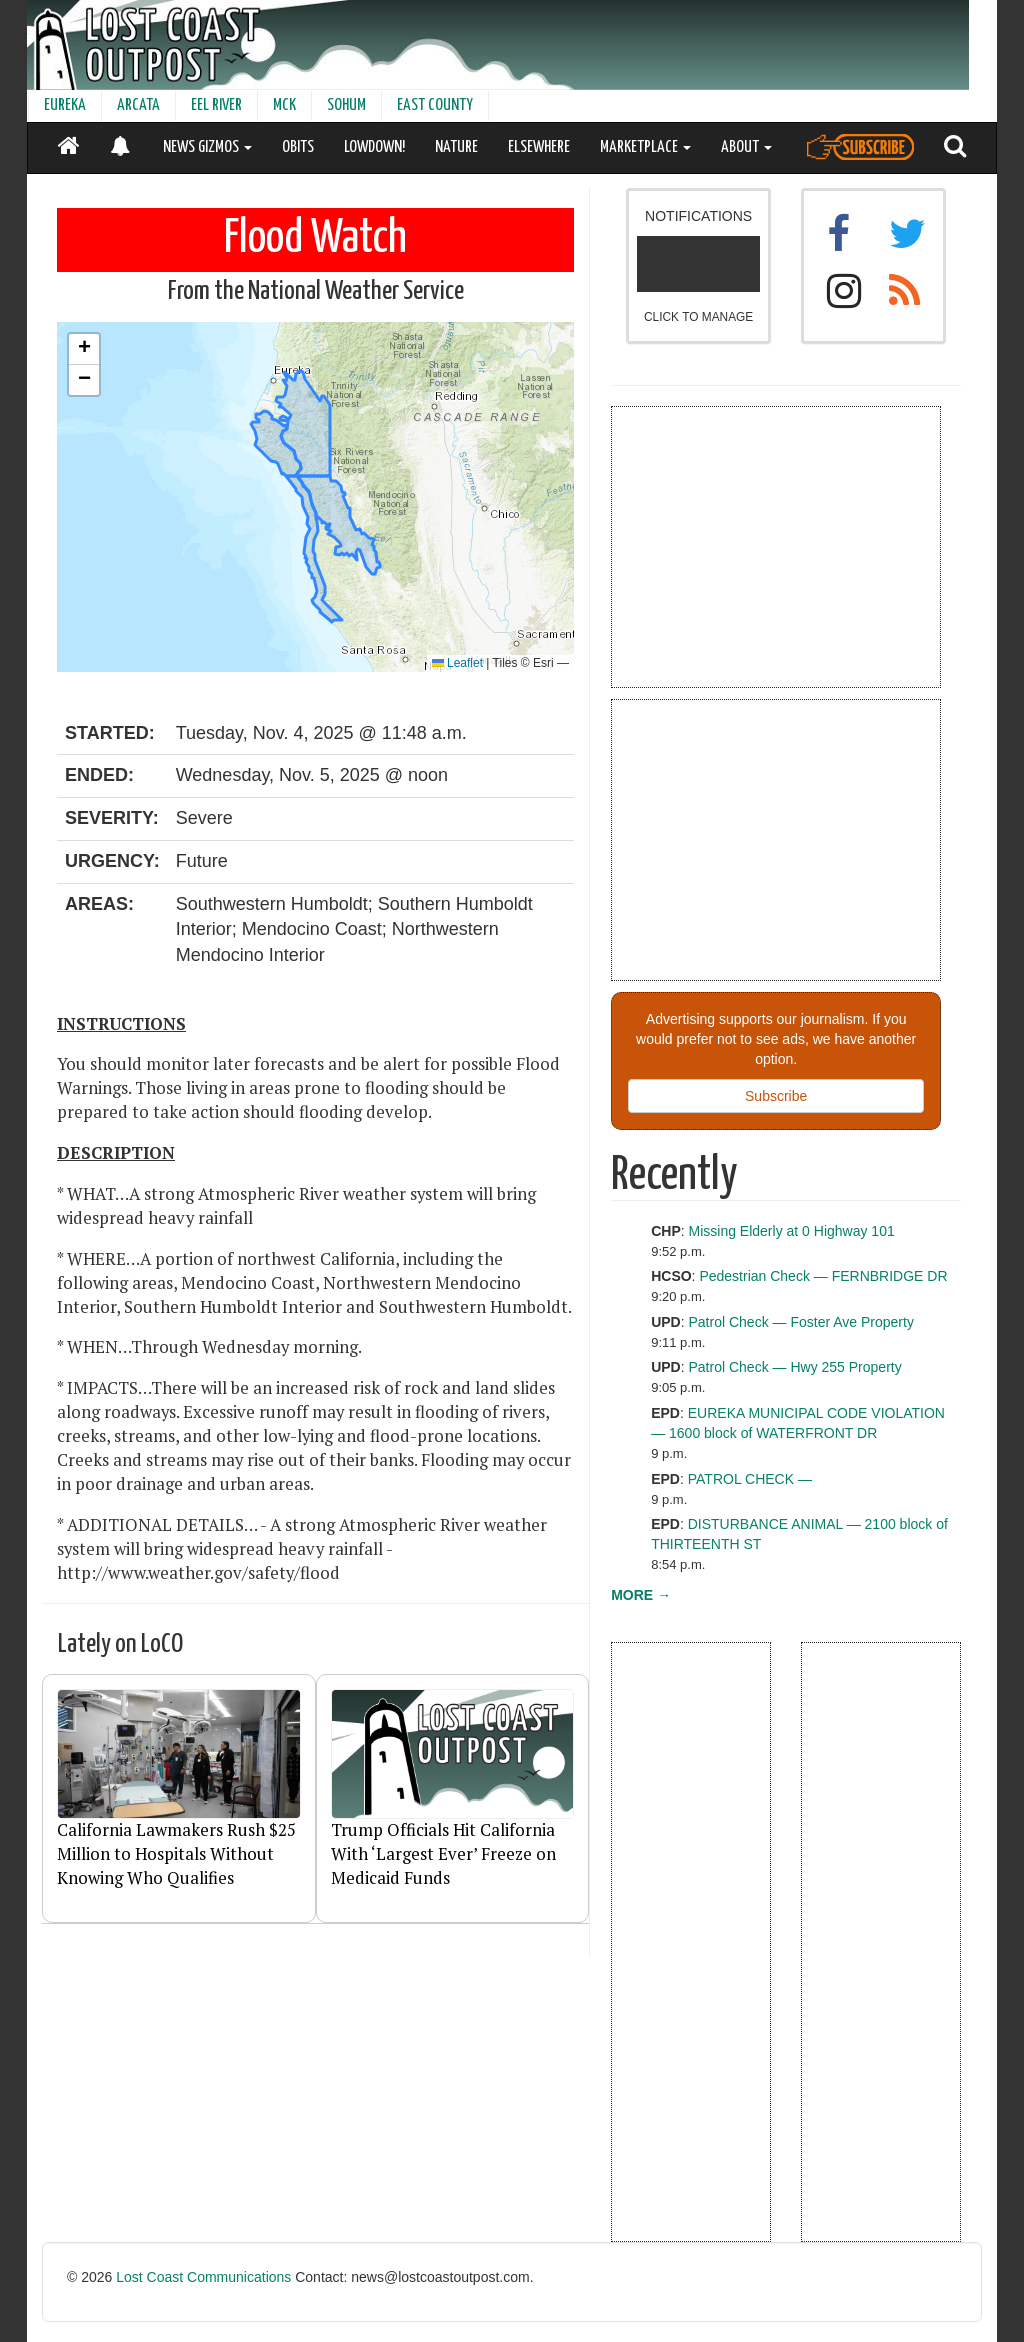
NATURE (456, 147)
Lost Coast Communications (203, 2277)
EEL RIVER (216, 105)
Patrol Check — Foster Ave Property (801, 1322)
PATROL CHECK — (750, 1479)
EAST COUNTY (435, 105)
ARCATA (138, 105)
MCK (284, 105)
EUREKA (65, 105)
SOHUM (346, 105)
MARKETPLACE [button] (645, 147)
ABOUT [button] (746, 147)
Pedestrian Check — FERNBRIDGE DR (823, 1276)
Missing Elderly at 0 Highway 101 (792, 1231)
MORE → (641, 1595)
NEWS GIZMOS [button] (207, 147)
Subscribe (776, 1096)
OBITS (298, 147)
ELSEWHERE (539, 147)
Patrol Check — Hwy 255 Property (795, 1367)
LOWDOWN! (374, 147)
